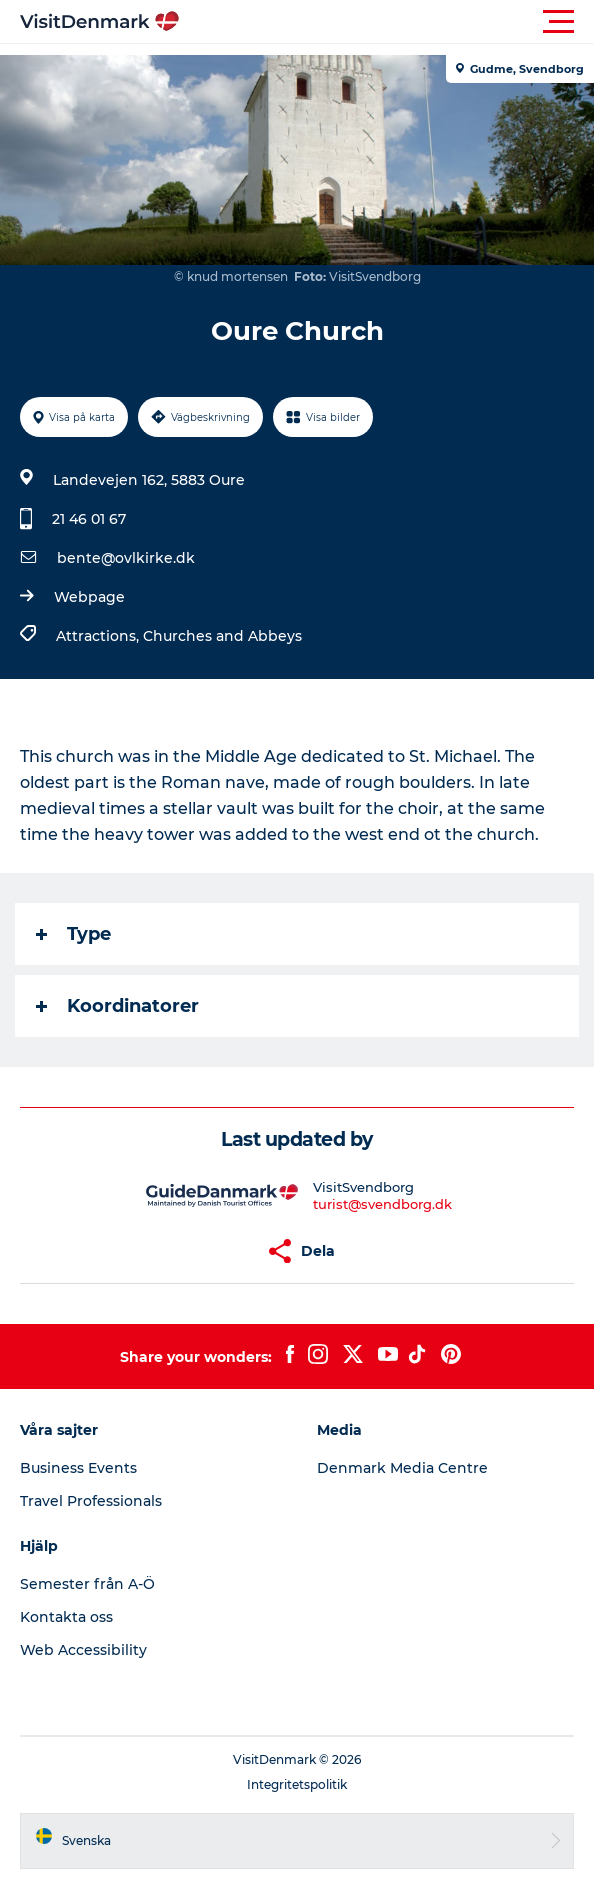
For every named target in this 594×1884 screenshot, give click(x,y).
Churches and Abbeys (222, 636)
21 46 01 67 (89, 519)
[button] (387, 22)
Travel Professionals (91, 1501)
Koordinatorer (117, 1006)
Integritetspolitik (297, 1784)
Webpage (89, 597)
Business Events (78, 1468)
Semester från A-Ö (87, 1584)
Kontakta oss (66, 1617)
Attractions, (99, 636)
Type (73, 934)
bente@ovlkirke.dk (126, 558)
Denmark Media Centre (402, 1468)
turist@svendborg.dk (382, 1204)
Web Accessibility (83, 1650)
